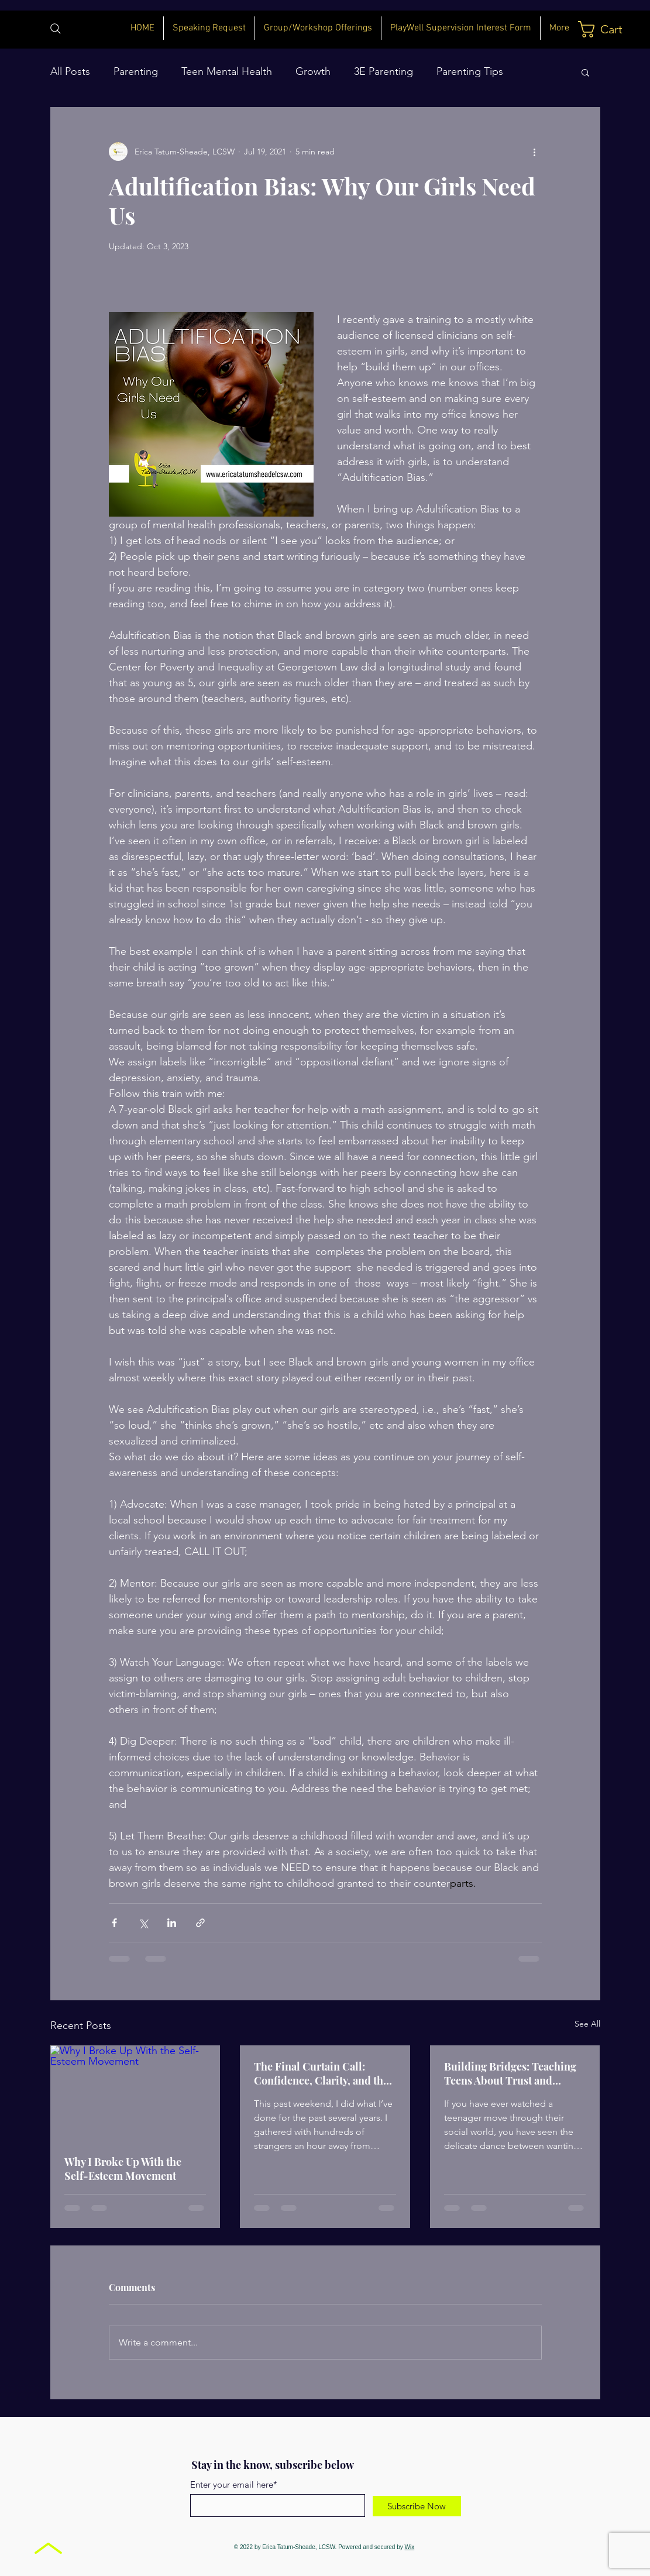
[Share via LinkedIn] (171, 1922)
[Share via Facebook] (114, 1922)
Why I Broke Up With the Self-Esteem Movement (122, 2169)
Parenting (136, 71)
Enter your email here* (233, 2484)
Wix (410, 2547)
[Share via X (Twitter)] (143, 1922)
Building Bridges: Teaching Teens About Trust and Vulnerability (510, 2073)
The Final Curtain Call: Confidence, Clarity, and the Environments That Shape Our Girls (321, 2073)
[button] (604, 29)
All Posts (70, 71)
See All (587, 2023)
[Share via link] (200, 1922)
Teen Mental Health (226, 71)
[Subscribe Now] (417, 2506)
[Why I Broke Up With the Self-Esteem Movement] (135, 2093)
